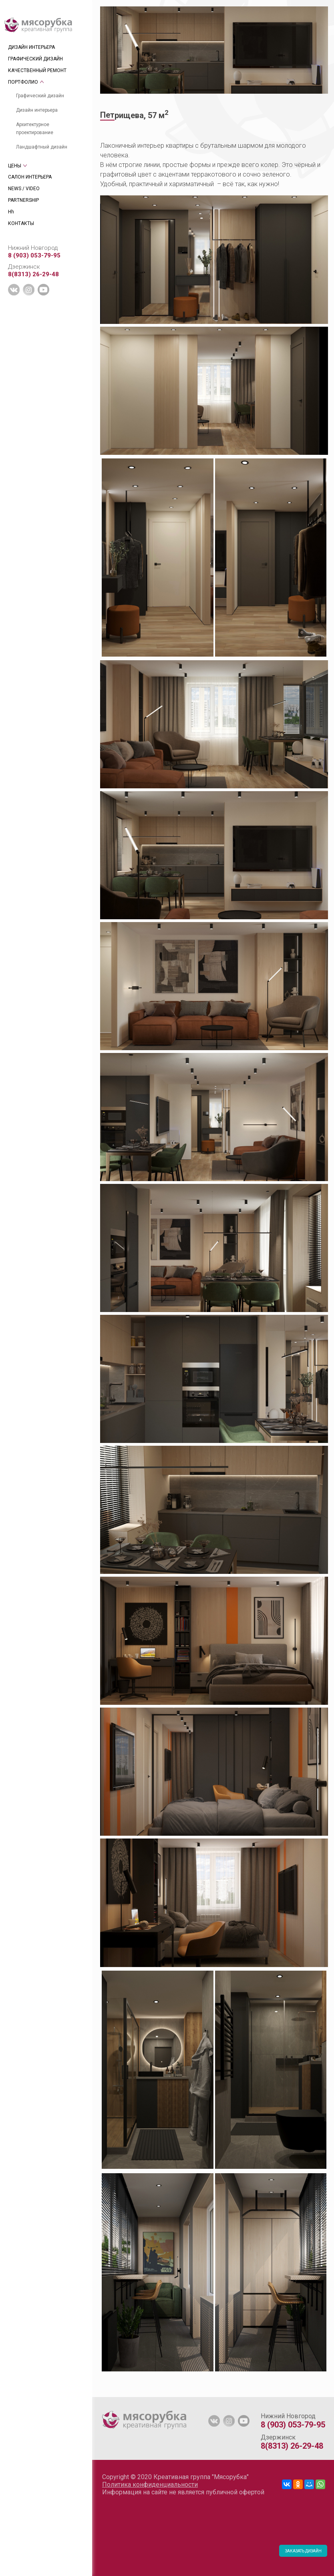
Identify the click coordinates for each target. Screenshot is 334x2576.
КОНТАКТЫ (21, 223)
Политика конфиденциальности (150, 2484)
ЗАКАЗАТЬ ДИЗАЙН (303, 2551)
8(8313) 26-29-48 (33, 274)
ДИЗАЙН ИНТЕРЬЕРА (31, 47)
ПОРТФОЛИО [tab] (23, 82)
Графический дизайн (40, 95)
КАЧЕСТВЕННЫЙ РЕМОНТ (37, 70)
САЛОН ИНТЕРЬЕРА (30, 177)
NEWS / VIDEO (24, 188)
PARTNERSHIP (23, 200)
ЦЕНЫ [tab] (14, 166)
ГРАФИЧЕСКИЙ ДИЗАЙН (35, 59)
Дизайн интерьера (37, 110)
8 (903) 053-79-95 (34, 255)
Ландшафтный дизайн (41, 147)
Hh (11, 212)
